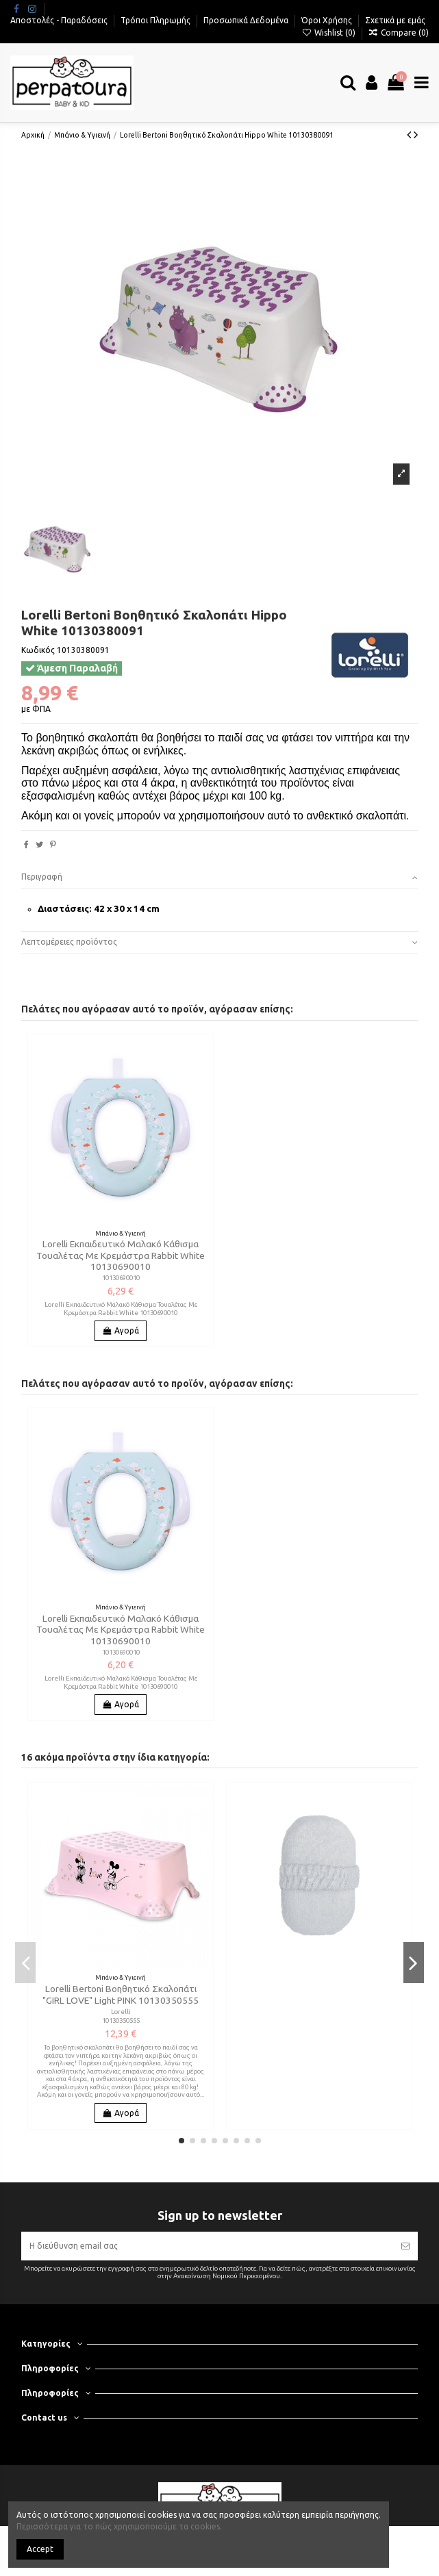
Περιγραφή (219, 877)
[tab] (219, 878)
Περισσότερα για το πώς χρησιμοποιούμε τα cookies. (119, 2526)
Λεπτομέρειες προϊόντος (219, 942)
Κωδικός (38, 650)
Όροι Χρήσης (327, 20)
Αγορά (120, 1330)
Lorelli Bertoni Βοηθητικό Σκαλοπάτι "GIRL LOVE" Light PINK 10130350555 (120, 1994)
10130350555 (121, 2020)
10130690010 (121, 1277)
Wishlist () (329, 32)
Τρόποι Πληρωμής (156, 20)
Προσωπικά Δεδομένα (246, 20)
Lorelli (121, 2011)
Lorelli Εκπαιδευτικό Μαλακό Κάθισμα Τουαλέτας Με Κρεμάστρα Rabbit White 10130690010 (120, 1255)
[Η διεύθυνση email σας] (207, 2246)
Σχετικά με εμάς (395, 20)
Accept (40, 2549)
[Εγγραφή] (405, 2246)
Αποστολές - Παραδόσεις (60, 20)
